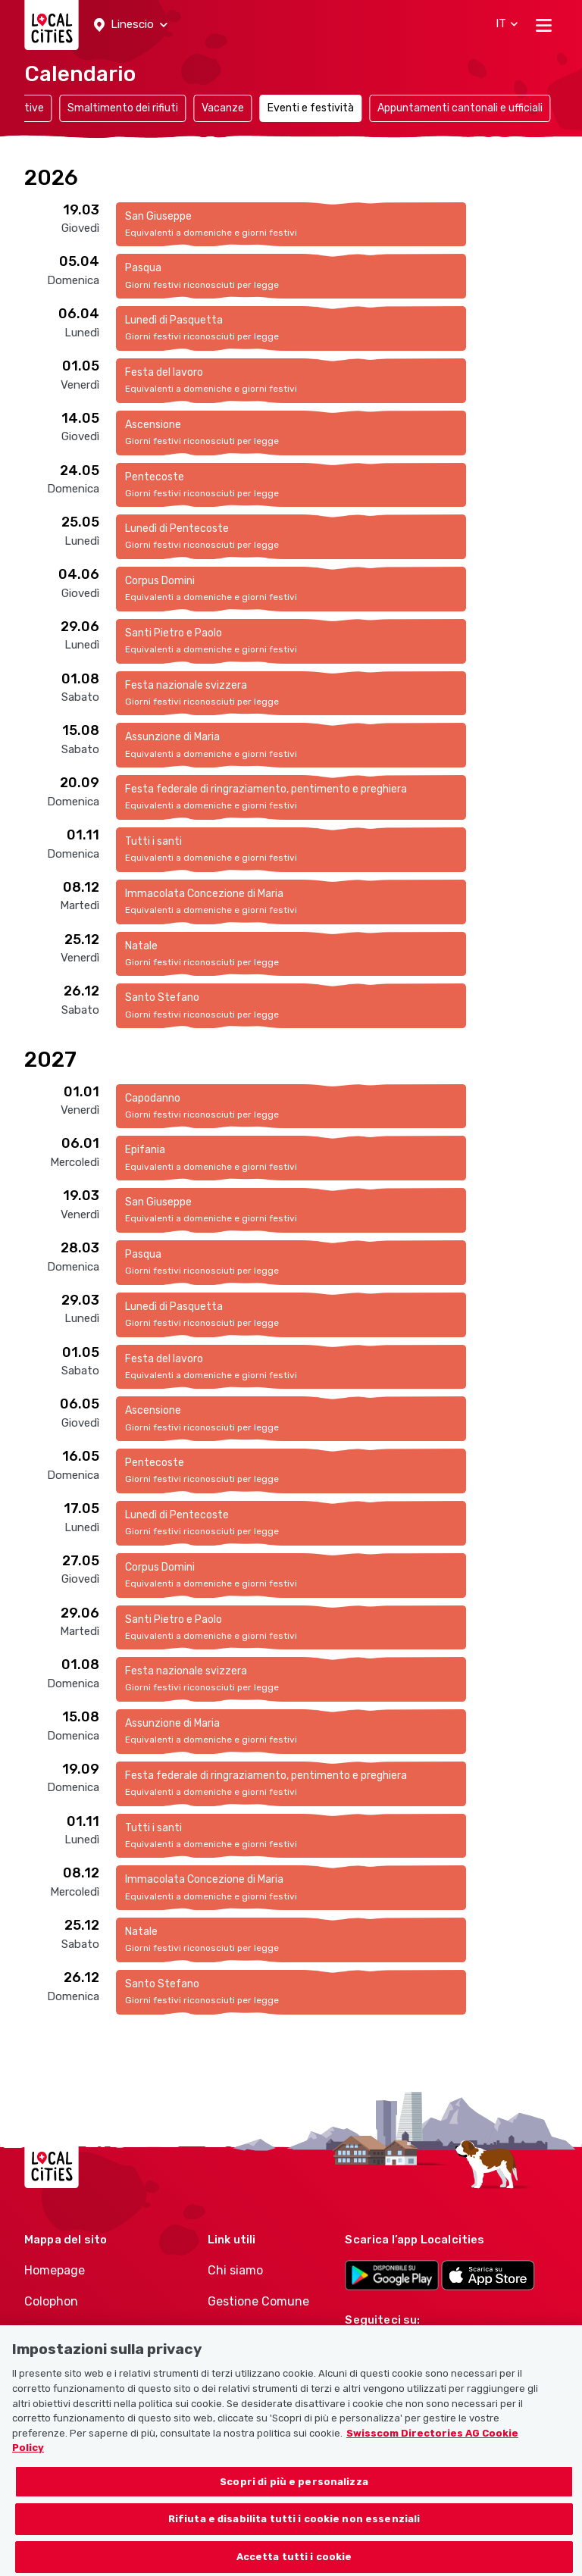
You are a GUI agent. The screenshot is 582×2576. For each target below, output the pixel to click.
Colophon (51, 2301)
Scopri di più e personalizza (294, 2500)
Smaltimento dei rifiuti (122, 108)
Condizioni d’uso (71, 2332)
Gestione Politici (254, 2332)
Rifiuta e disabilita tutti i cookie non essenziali (294, 2537)
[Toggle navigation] (544, 25)
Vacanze (223, 108)
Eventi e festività (311, 108)
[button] (130, 25)
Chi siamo (235, 2270)
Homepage (54, 2270)
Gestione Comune (258, 2301)
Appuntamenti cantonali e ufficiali (460, 108)
